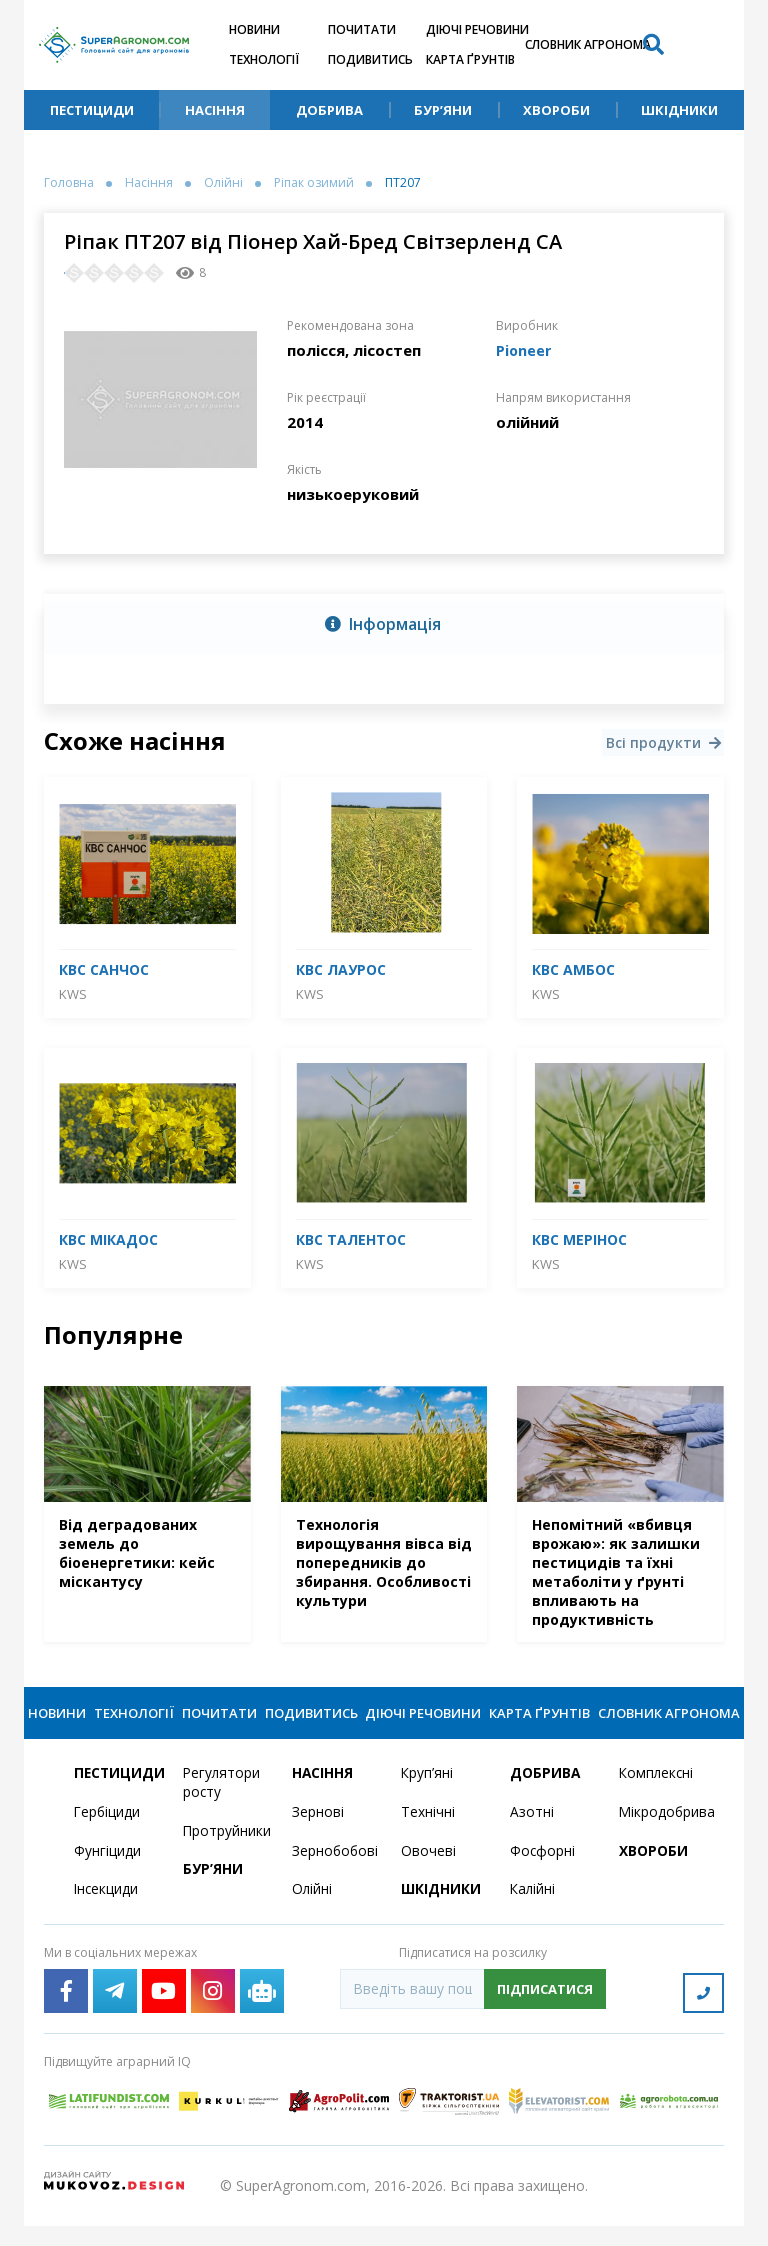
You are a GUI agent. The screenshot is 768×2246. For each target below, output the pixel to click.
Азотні (532, 1835)
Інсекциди (107, 1913)
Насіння (215, 110)
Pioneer (524, 350)
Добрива (329, 110)
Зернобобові (334, 1874)
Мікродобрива (661, 1835)
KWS (73, 993)
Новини (254, 29)
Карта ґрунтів (470, 59)
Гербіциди (108, 1835)
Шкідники (679, 110)
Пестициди (92, 110)
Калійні (533, 1913)
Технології (264, 59)
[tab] (384, 624)
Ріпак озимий (314, 183)
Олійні (223, 183)
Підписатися (545, 2013)
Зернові (318, 1835)
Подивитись (370, 59)
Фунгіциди (107, 1874)
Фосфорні (543, 1874)
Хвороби (556, 110)
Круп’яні (427, 1796)
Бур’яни (443, 110)
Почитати (362, 29)
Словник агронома (588, 44)
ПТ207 (403, 183)
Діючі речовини (477, 29)
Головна (69, 183)
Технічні (428, 1835)
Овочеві (428, 1874)
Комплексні (657, 1796)
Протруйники (225, 1854)
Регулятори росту (222, 1806)
